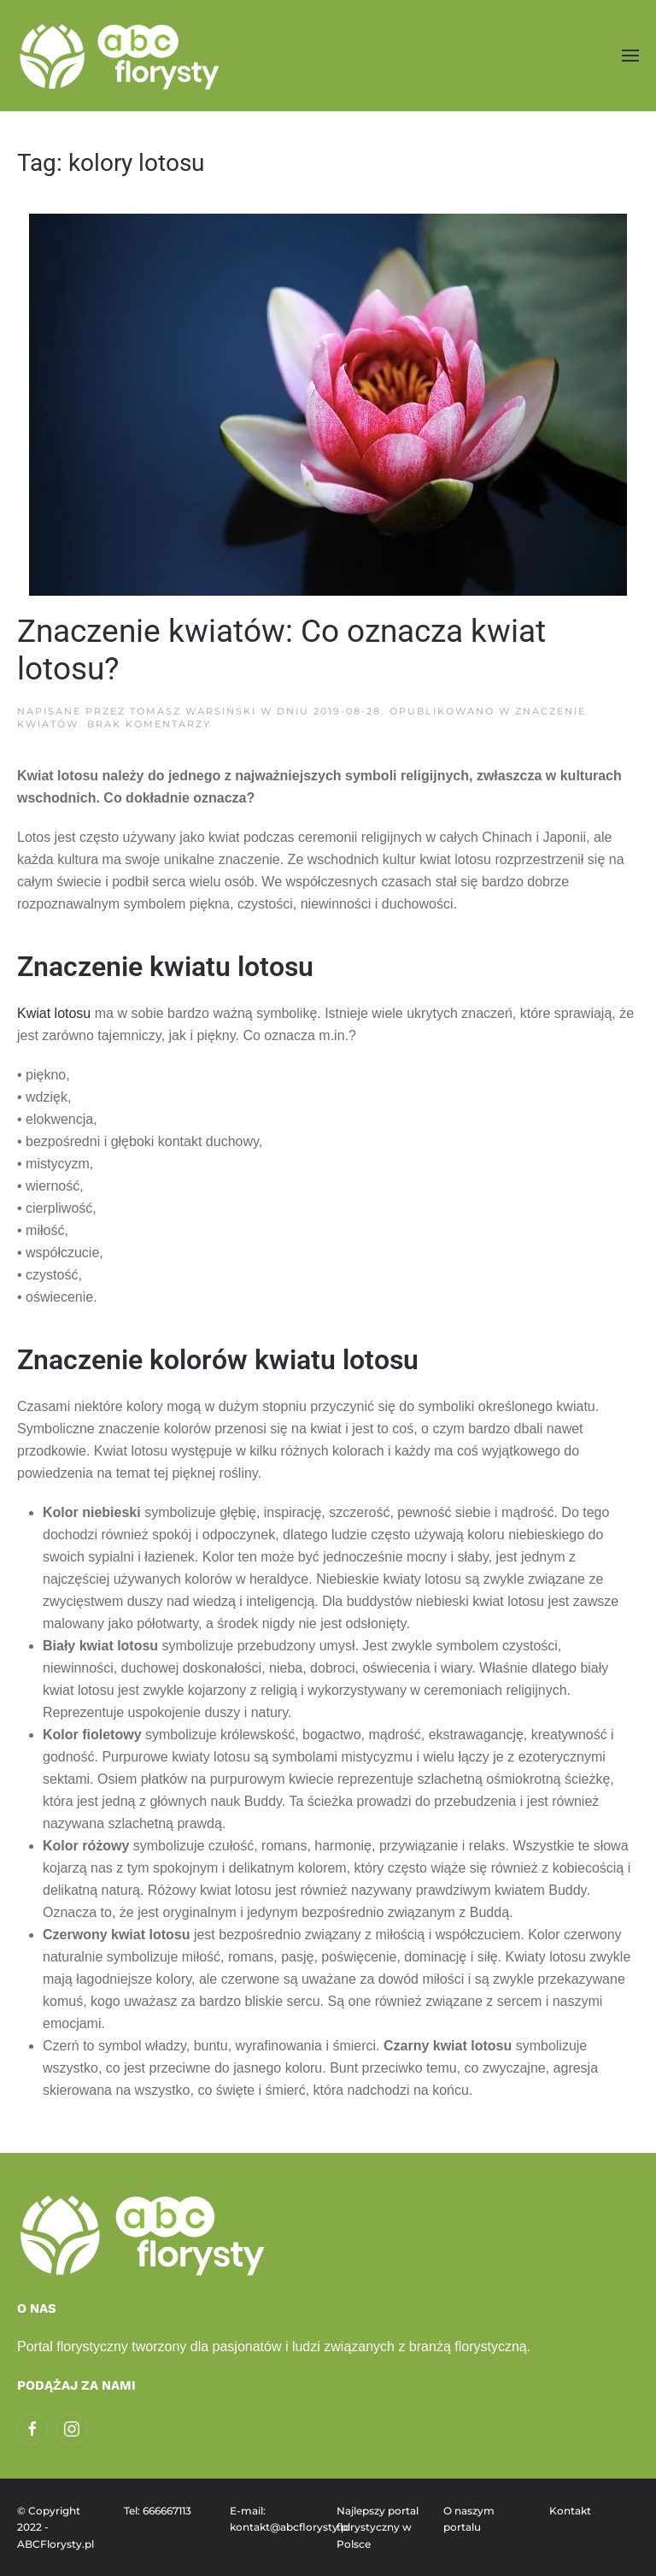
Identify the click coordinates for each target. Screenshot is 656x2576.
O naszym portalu (469, 2519)
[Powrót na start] (121, 55)
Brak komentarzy (149, 724)
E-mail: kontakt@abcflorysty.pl (274, 2519)
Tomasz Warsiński (193, 711)
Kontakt (570, 2510)
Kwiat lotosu (54, 1013)
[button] (630, 55)
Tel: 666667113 (157, 2510)
